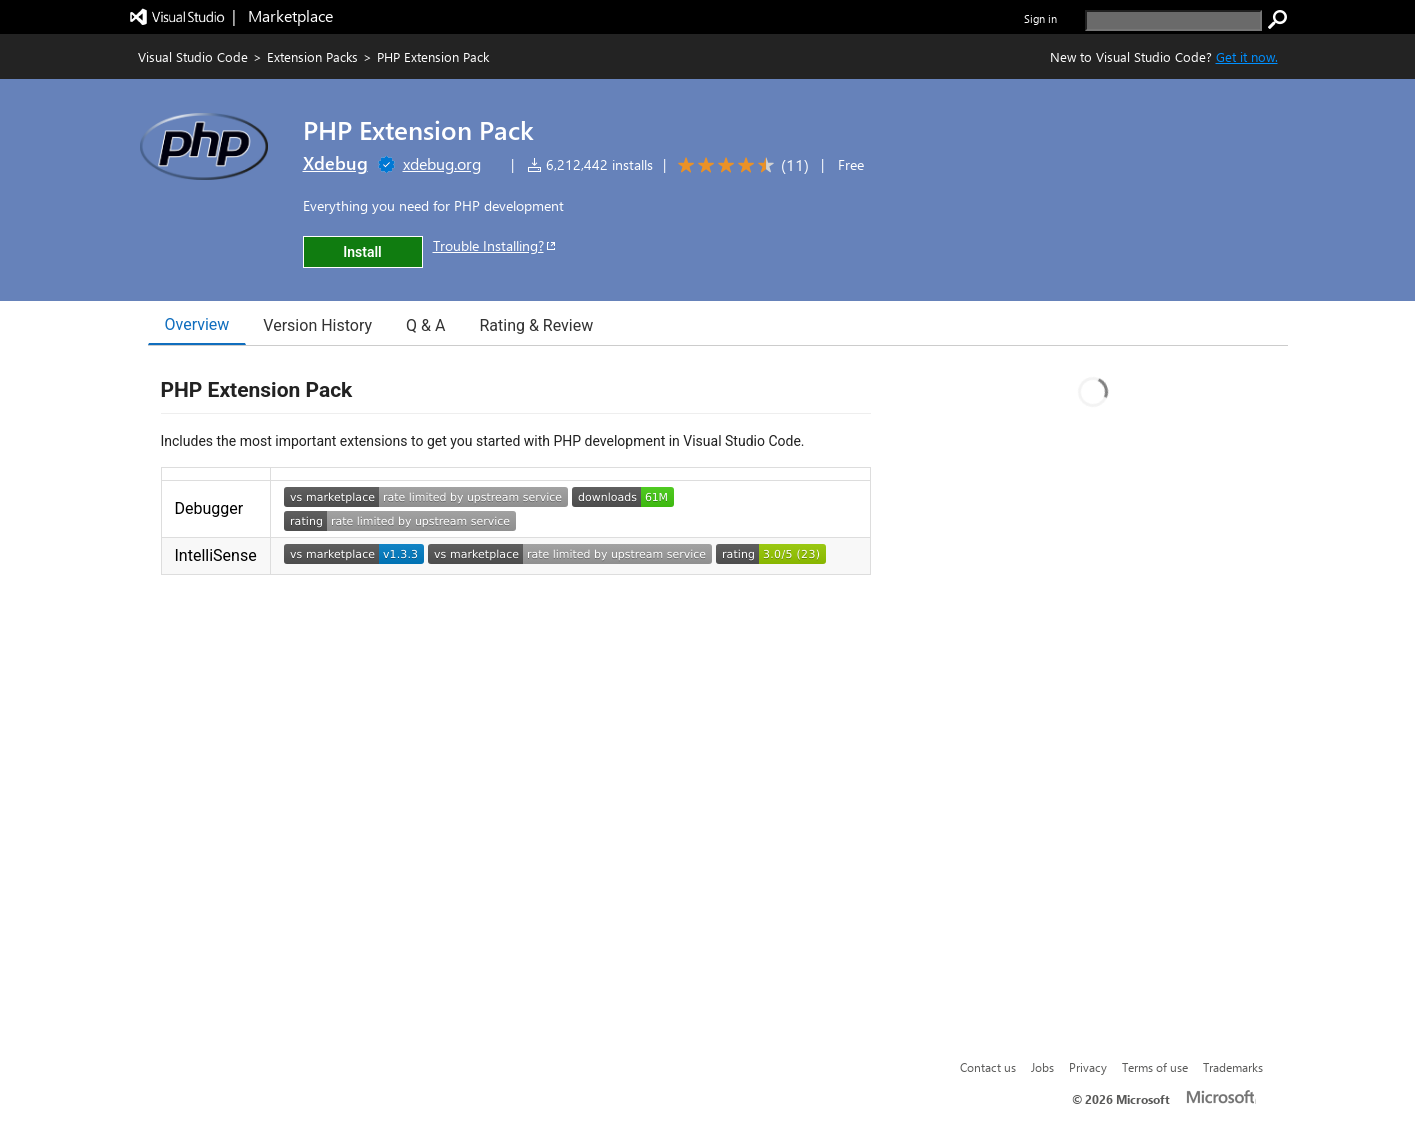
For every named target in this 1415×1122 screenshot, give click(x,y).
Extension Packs (312, 56)
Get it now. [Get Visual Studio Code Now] (1247, 56)
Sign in (1040, 18)
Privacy (1088, 1067)
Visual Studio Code (193, 56)
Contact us (988, 1067)
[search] (1173, 20)
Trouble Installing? (495, 245)
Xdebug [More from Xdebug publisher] (335, 163)
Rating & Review (536, 325)
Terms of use (1155, 1067)
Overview (197, 324)
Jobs (1042, 1067)
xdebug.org (442, 163)
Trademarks (1233, 1067)
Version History (317, 325)
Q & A (425, 325)
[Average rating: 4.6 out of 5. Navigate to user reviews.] (740, 165)
